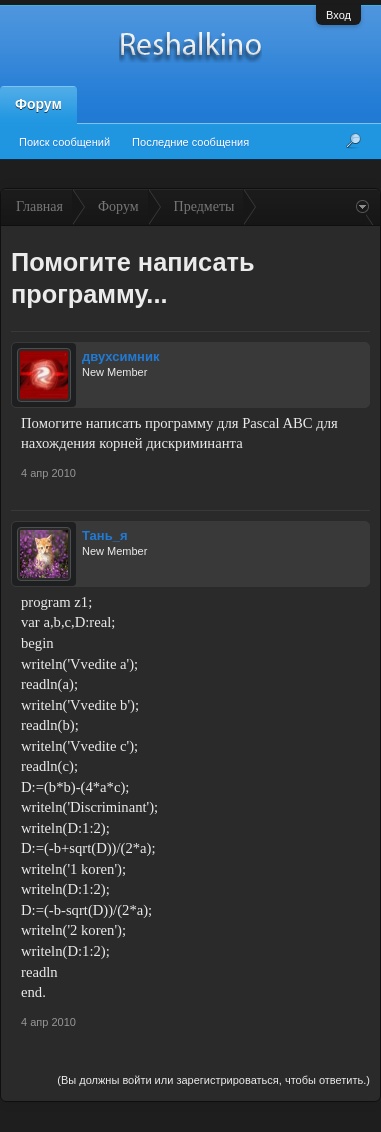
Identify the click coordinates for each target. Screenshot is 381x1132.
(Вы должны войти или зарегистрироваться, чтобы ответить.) (213, 1080)
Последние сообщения (190, 142)
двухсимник (120, 356)
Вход (338, 15)
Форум (38, 104)
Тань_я (105, 535)
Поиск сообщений (64, 142)
